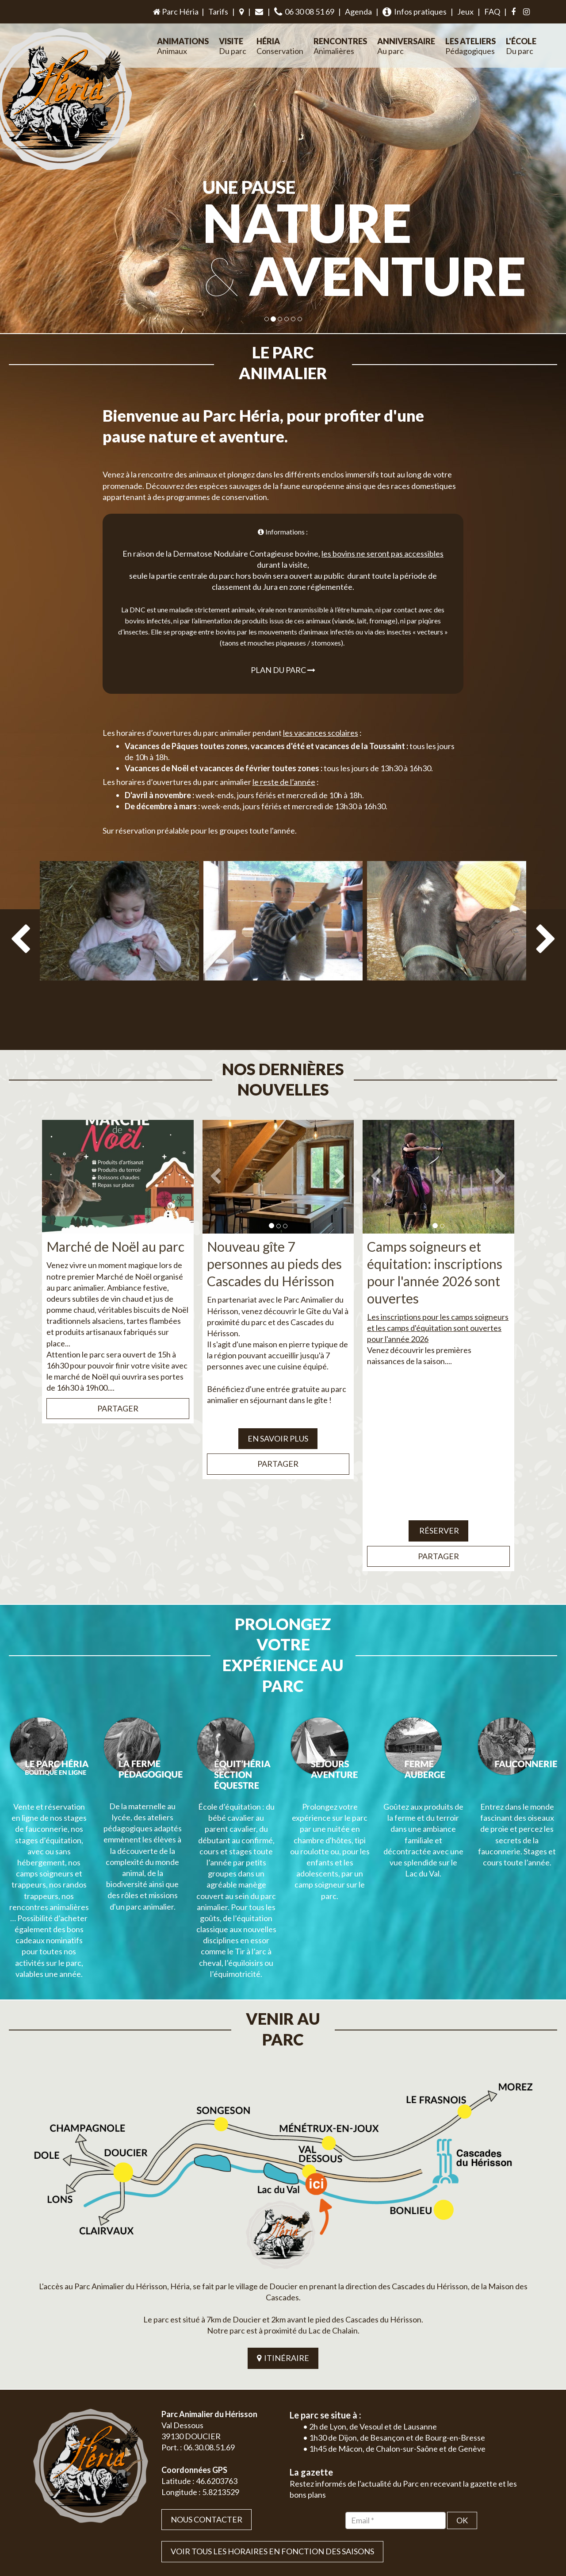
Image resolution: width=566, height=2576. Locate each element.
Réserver (438, 1489)
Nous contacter (206, 2395)
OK (462, 2396)
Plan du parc (283, 649)
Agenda (358, 11)
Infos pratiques (414, 12)
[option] (119, 929)
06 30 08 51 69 (304, 12)
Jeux (465, 11)
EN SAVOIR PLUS (278, 1397)
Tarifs (218, 11)
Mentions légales (513, 2519)
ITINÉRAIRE (283, 2233)
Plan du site (471, 2519)
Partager (117, 1367)
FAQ (492, 11)
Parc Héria (175, 11)
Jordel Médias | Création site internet (299, 2519)
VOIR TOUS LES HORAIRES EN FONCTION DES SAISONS (272, 2427)
